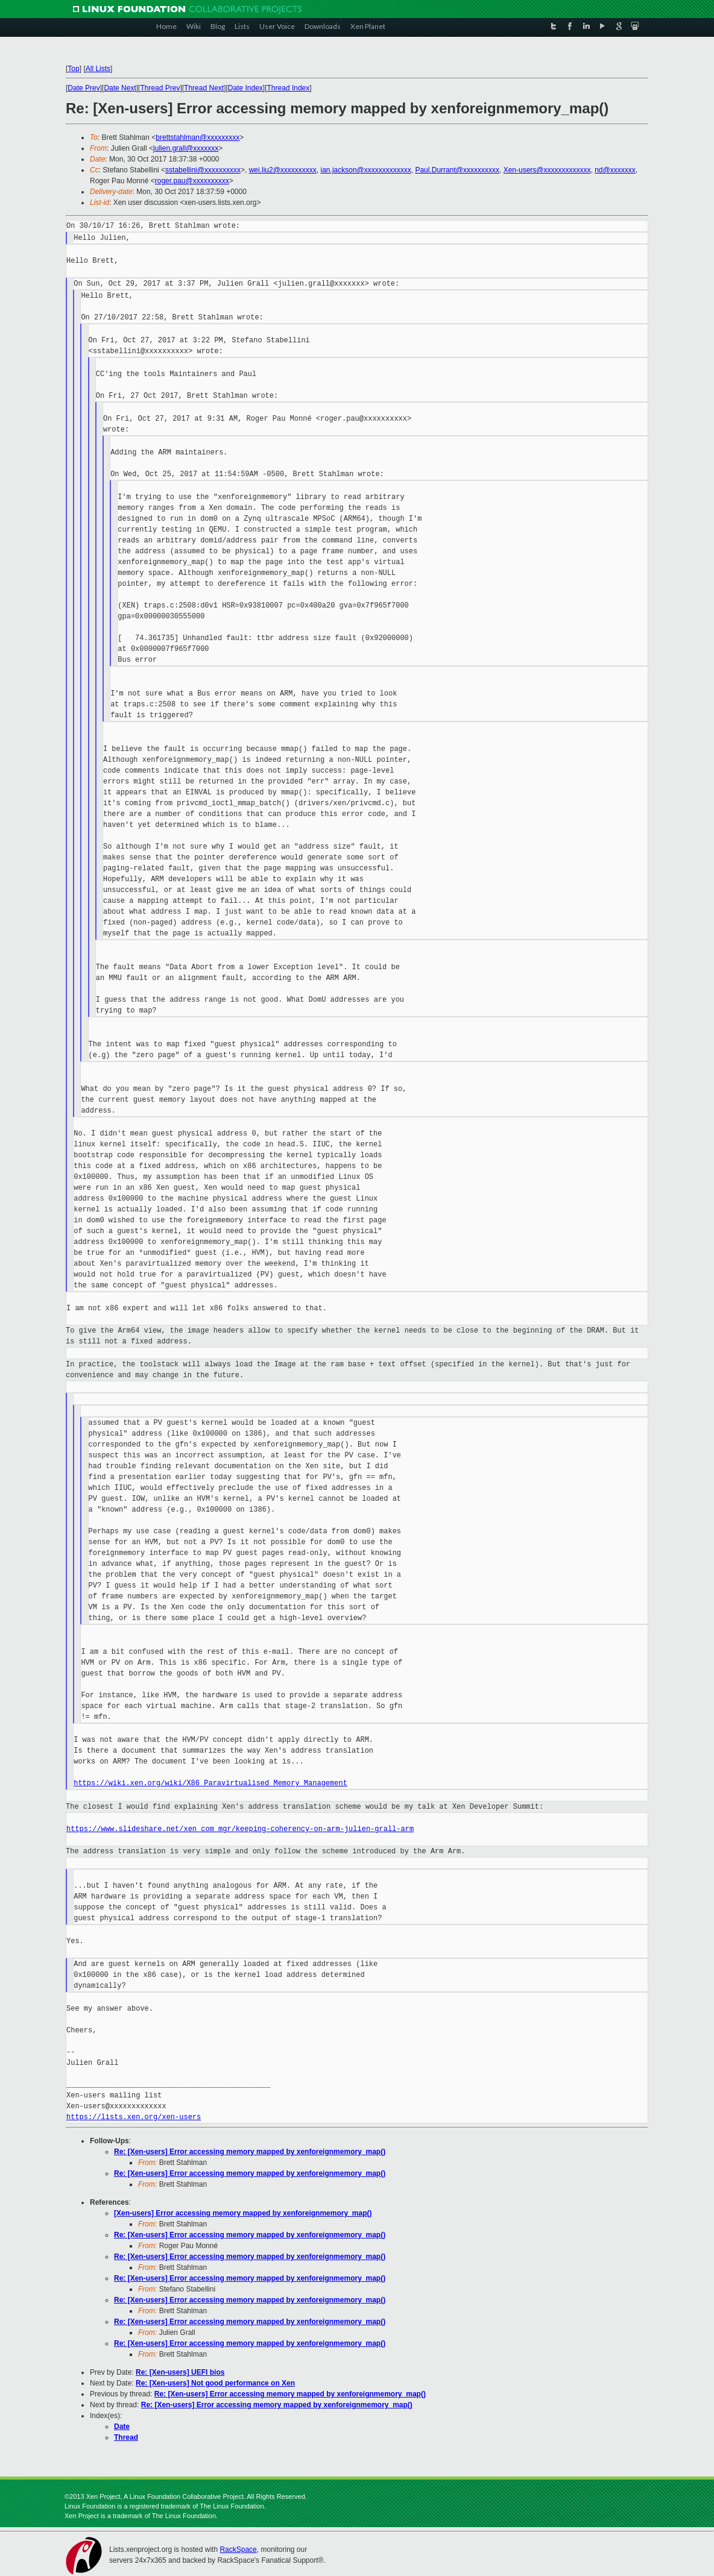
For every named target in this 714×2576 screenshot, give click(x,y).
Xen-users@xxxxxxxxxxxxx (547, 170)
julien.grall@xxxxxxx (185, 148)
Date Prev (84, 88)
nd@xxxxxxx (615, 170)
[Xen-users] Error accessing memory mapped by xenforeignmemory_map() (242, 2213)
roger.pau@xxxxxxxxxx (192, 181)
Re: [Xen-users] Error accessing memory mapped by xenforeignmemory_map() (249, 2151)
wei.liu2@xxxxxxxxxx (283, 170)
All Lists (98, 68)
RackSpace (238, 2549)
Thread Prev (160, 88)
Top (73, 68)
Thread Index (288, 88)
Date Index (245, 88)
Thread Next (204, 88)
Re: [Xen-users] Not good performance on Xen (215, 2383)
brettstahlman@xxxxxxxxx (197, 137)
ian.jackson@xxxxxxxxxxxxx (366, 170)
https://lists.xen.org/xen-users (133, 2117)
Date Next (120, 88)
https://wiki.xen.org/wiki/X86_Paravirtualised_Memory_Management (210, 1783)
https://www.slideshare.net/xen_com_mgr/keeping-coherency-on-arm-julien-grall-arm (240, 1829)
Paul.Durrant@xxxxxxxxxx (457, 170)
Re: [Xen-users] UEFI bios (180, 2372)
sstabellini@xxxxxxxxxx (203, 170)
